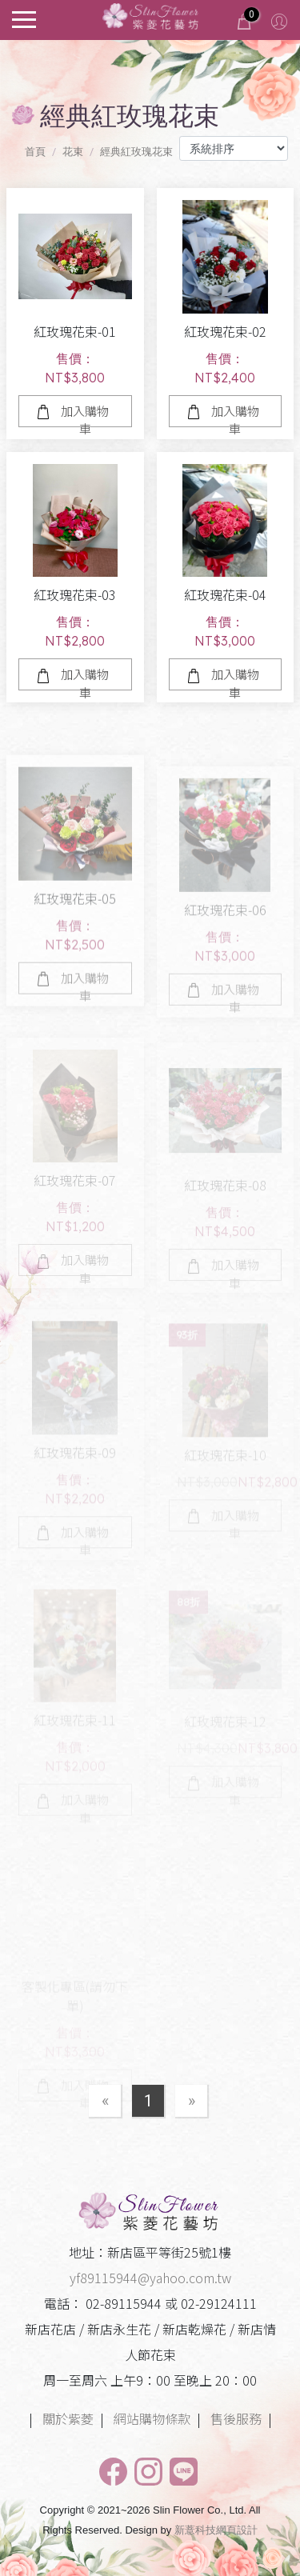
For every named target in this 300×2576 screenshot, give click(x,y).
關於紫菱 (68, 2418)
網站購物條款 (152, 2418)
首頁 (35, 152)
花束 (72, 152)
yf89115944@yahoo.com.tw (150, 2277)
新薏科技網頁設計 (216, 2530)
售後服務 (236, 2418)
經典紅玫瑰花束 (136, 152)
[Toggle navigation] (24, 18)
